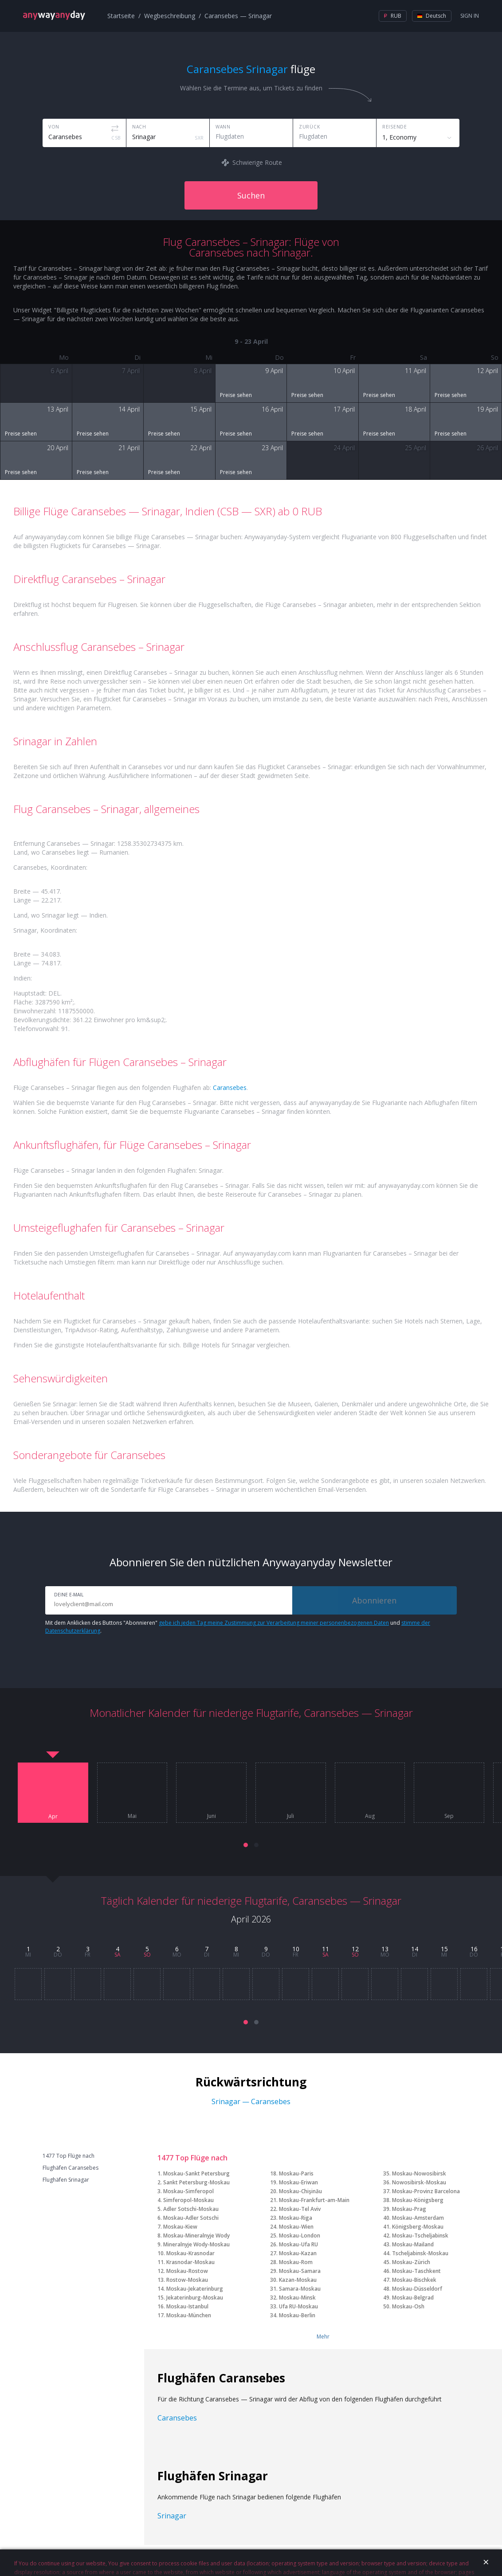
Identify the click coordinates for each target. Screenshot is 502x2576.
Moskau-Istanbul (187, 2306)
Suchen (251, 195)
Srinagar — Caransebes (251, 2101)
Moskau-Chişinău (300, 2191)
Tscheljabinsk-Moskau (420, 2253)
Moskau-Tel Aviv (300, 2209)
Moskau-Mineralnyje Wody (196, 2235)
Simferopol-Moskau (188, 2200)
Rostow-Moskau (187, 2280)
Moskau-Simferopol (188, 2191)
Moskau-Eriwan (298, 2182)
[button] (245, 1845)
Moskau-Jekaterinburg (194, 2288)
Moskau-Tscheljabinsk (420, 2235)
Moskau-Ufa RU (298, 2244)
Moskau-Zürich (411, 2262)
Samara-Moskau (300, 2288)
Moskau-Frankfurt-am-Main (314, 2200)
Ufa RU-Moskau (298, 2306)
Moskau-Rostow (187, 2271)
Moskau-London (299, 2235)
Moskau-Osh (408, 2306)
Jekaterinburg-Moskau (194, 2297)
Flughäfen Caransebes (70, 2168)
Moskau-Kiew (180, 2226)
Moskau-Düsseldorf (417, 2288)
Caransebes (230, 1087)
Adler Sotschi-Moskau (191, 2209)
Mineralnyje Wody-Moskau (196, 2244)
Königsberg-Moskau (417, 2226)
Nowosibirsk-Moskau (419, 2182)
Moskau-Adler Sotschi (191, 2218)
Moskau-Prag (409, 2209)
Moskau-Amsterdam (418, 2218)
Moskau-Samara (300, 2271)
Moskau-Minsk (297, 2297)
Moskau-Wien (296, 2226)
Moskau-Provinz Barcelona (426, 2191)
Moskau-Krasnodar (190, 2253)
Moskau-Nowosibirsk (419, 2173)
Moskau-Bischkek (414, 2280)
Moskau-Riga (295, 2218)
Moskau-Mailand (413, 2244)
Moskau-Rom (296, 2262)
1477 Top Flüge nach (68, 2156)
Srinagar (171, 2516)
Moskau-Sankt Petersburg (196, 2173)
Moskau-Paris (296, 2173)
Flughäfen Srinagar (66, 2180)
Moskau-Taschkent (416, 2271)
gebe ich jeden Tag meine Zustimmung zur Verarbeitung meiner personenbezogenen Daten (274, 1623)
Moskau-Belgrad (413, 2297)
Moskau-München (188, 2315)
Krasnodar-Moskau (190, 2262)
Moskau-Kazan (298, 2253)
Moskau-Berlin (297, 2315)
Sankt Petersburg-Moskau (196, 2182)
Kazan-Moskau (298, 2280)
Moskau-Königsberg (417, 2200)
